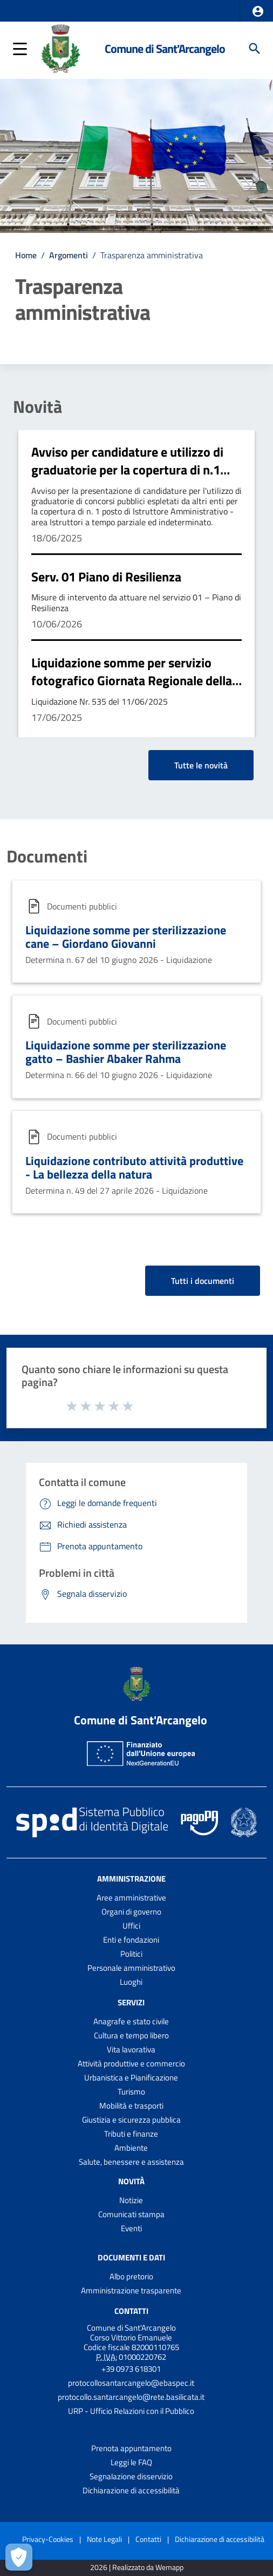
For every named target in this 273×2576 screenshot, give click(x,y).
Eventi (131, 2228)
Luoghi (131, 1982)
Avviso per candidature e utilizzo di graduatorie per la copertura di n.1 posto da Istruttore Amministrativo (128, 470)
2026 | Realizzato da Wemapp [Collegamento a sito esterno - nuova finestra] (136, 2567)
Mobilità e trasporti (131, 2105)
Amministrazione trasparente (131, 2290)
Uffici (131, 1925)
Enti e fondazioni (131, 1939)
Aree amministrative (131, 1897)
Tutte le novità (201, 765)
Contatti (131, 2311)
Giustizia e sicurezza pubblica (131, 2119)
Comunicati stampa (131, 2214)
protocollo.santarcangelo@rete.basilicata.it (131, 2397)
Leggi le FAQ (131, 2462)
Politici (131, 1954)
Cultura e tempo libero (131, 2035)
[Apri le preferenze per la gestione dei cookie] (18, 2557)
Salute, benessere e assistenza (131, 2162)
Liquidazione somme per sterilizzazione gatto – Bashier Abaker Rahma (125, 1052)
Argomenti (68, 255)
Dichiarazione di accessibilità (131, 2490)
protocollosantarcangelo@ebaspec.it (131, 2383)
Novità (37, 406)
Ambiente (131, 2148)
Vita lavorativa (131, 2049)
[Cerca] (255, 49)
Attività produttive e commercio (131, 2063)
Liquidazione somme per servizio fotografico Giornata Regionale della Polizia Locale (131, 680)
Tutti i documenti (202, 1280)
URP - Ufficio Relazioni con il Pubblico (131, 2411)
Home (26, 255)
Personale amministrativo (131, 1968)
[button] (258, 11)
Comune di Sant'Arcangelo (165, 48)
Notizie (131, 2200)
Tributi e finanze (131, 2133)
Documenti (46, 856)
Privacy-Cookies (47, 2539)
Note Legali (104, 2539)
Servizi (131, 2002)
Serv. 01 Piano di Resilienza (106, 576)
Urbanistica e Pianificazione (131, 2077)
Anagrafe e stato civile (131, 2021)
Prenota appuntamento (131, 2448)
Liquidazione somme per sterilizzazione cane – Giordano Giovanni (125, 937)
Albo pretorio (131, 2276)
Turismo (131, 2091)
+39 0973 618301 (131, 2369)
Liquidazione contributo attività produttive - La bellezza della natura (134, 1167)
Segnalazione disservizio (131, 2476)
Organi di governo (131, 1911)
